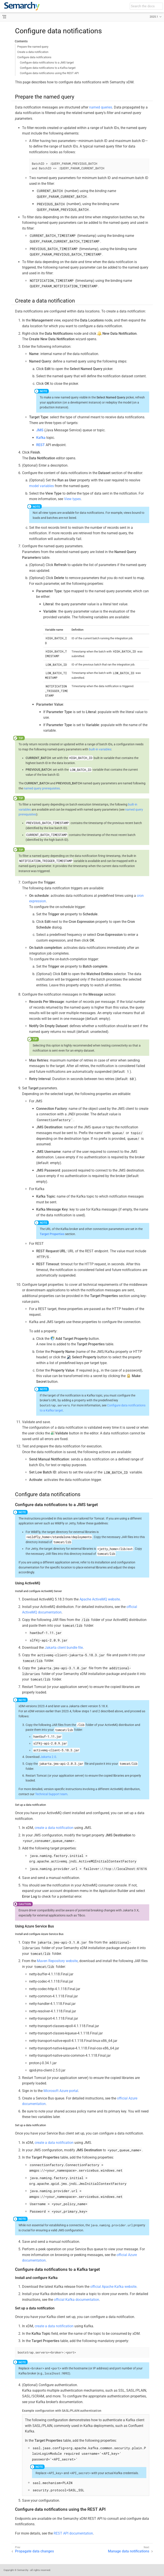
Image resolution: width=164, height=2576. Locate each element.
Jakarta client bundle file (64, 1647)
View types (72, 499)
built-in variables (100, 749)
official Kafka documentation (76, 2299)
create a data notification (54, 1828)
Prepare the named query (32, 46)
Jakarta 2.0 (48, 1757)
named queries (100, 107)
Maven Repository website (57, 1961)
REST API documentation (73, 2533)
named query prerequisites (42, 788)
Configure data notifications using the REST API (49, 73)
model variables (41, 486)
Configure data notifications (34, 57)
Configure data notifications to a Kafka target (47, 67)
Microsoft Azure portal (60, 2091)
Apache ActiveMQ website (99, 1599)
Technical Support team (51, 1794)
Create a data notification (32, 52)
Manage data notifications (128, 2551)
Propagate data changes (34, 2551)
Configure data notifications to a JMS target (47, 62)
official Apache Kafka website (113, 2286)
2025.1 (154, 16)
